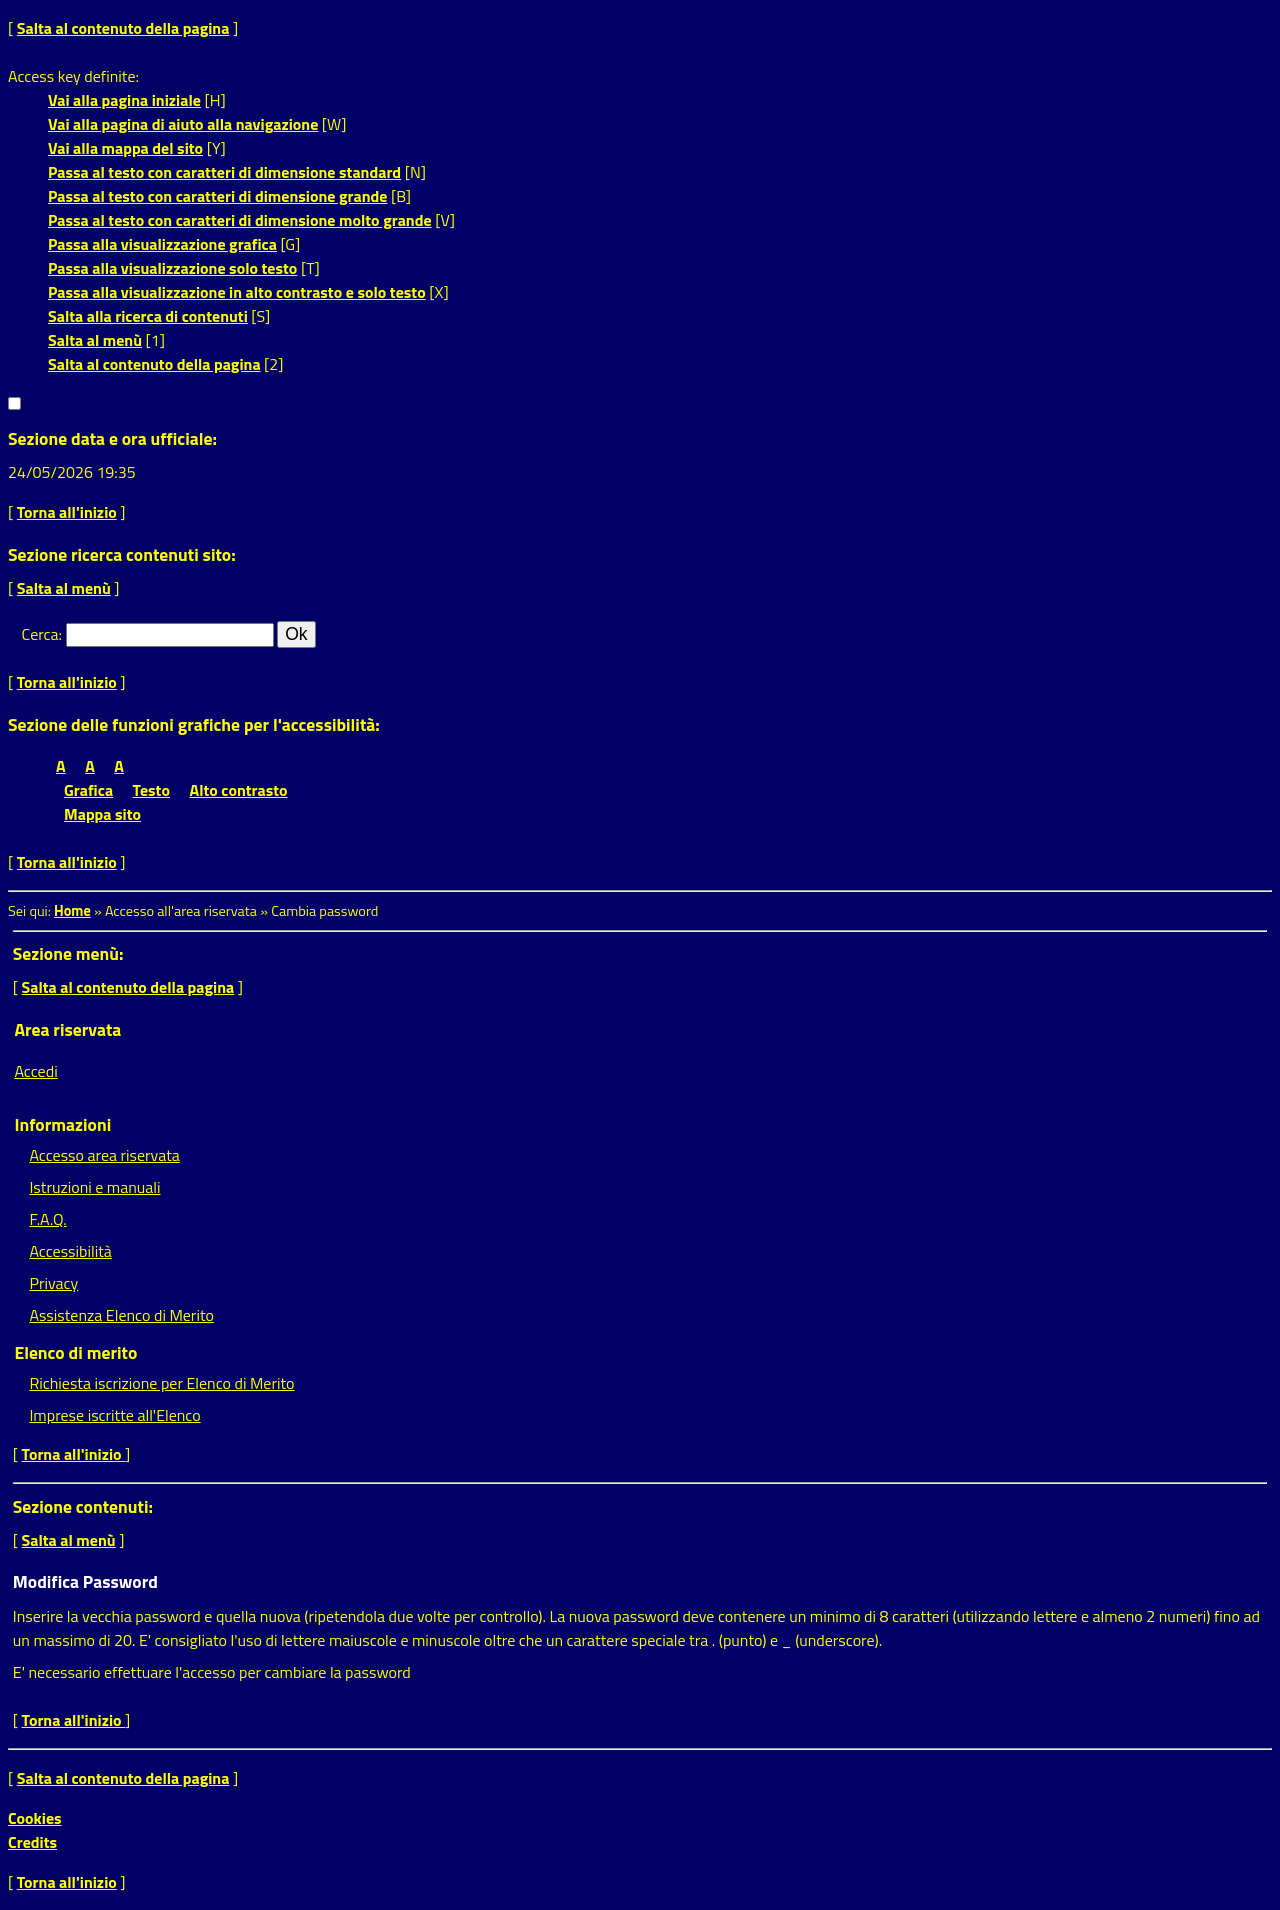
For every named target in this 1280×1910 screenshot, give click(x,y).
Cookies (35, 1818)
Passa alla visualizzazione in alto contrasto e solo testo (237, 292)
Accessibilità (70, 1251)
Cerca (40, 634)
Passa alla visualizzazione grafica (162, 244)
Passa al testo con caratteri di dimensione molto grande (240, 220)
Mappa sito (102, 814)
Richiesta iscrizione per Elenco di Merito (161, 1383)
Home (72, 911)
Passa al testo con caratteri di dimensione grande (218, 196)
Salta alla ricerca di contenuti (148, 316)
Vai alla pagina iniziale (124, 100)
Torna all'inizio (67, 512)
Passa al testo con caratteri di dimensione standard (224, 172)
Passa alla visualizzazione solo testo (172, 268)
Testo (151, 790)
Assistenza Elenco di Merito (121, 1315)
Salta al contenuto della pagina (123, 28)
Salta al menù (95, 340)
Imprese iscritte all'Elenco (114, 1415)
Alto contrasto (239, 790)
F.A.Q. (47, 1219)
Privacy (53, 1283)
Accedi (35, 1071)
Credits (32, 1842)
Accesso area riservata (104, 1155)
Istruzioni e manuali (94, 1187)
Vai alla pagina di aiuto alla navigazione (183, 124)
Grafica (88, 790)
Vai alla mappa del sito (125, 148)
